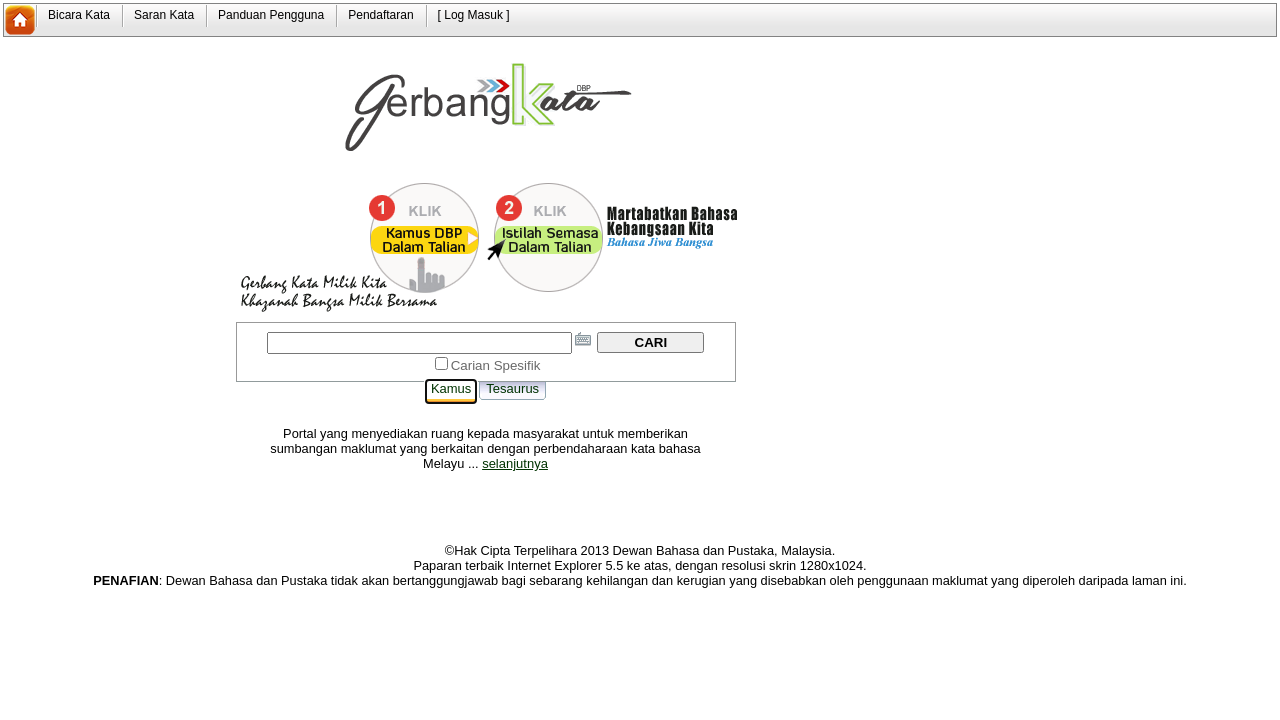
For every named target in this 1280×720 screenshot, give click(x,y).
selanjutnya (515, 463)
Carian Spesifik (496, 365)
